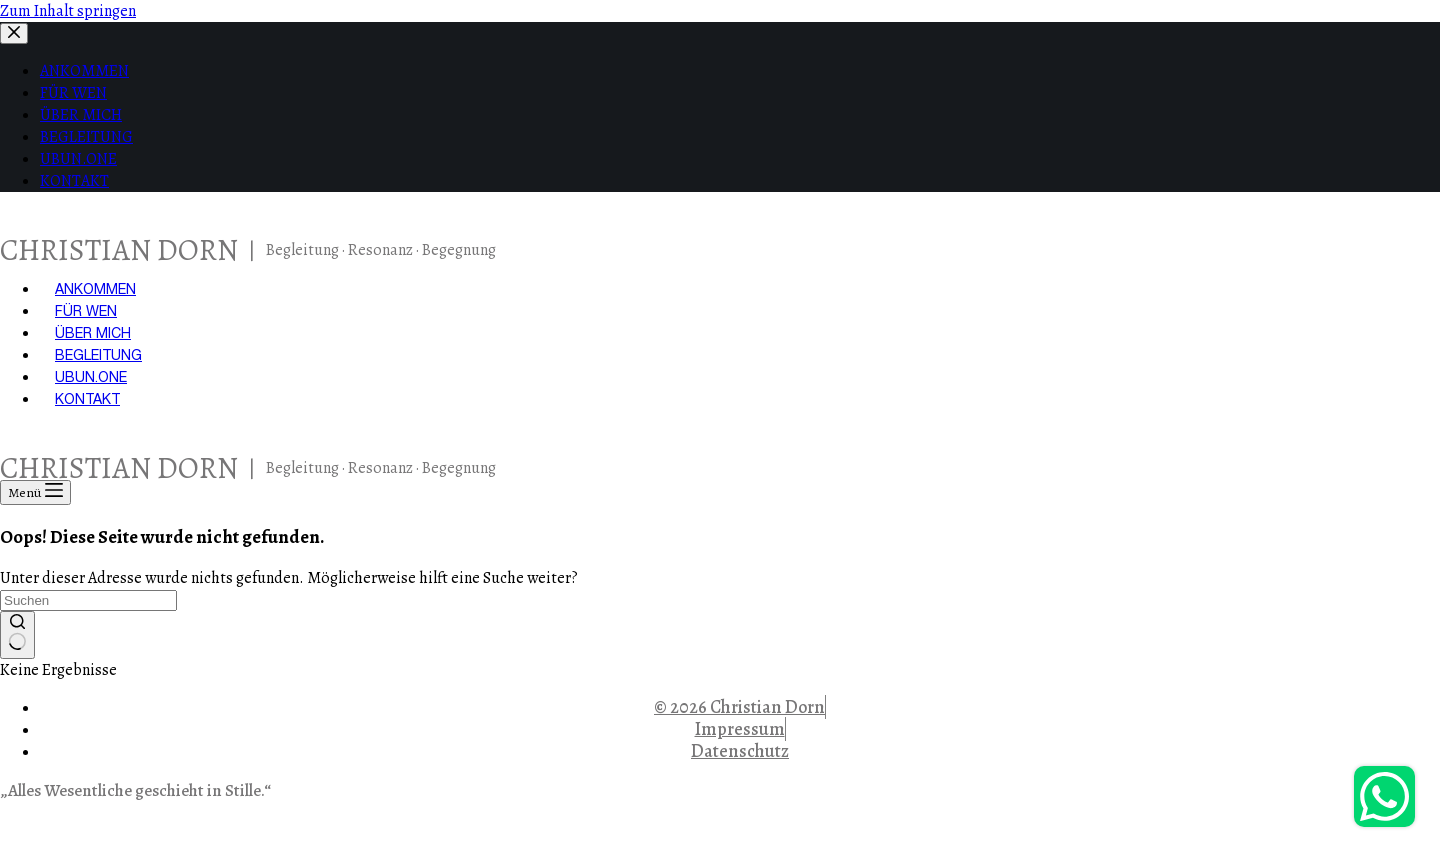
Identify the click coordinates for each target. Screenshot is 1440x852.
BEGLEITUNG (98, 355)
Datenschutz (740, 751)
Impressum (740, 729)
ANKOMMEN (95, 289)
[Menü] (35, 492)
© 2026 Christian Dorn (739, 707)
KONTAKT (87, 399)
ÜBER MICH (93, 333)
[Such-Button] (17, 635)
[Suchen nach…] (88, 600)
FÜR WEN (86, 311)
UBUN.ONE (91, 377)
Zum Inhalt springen (68, 11)
